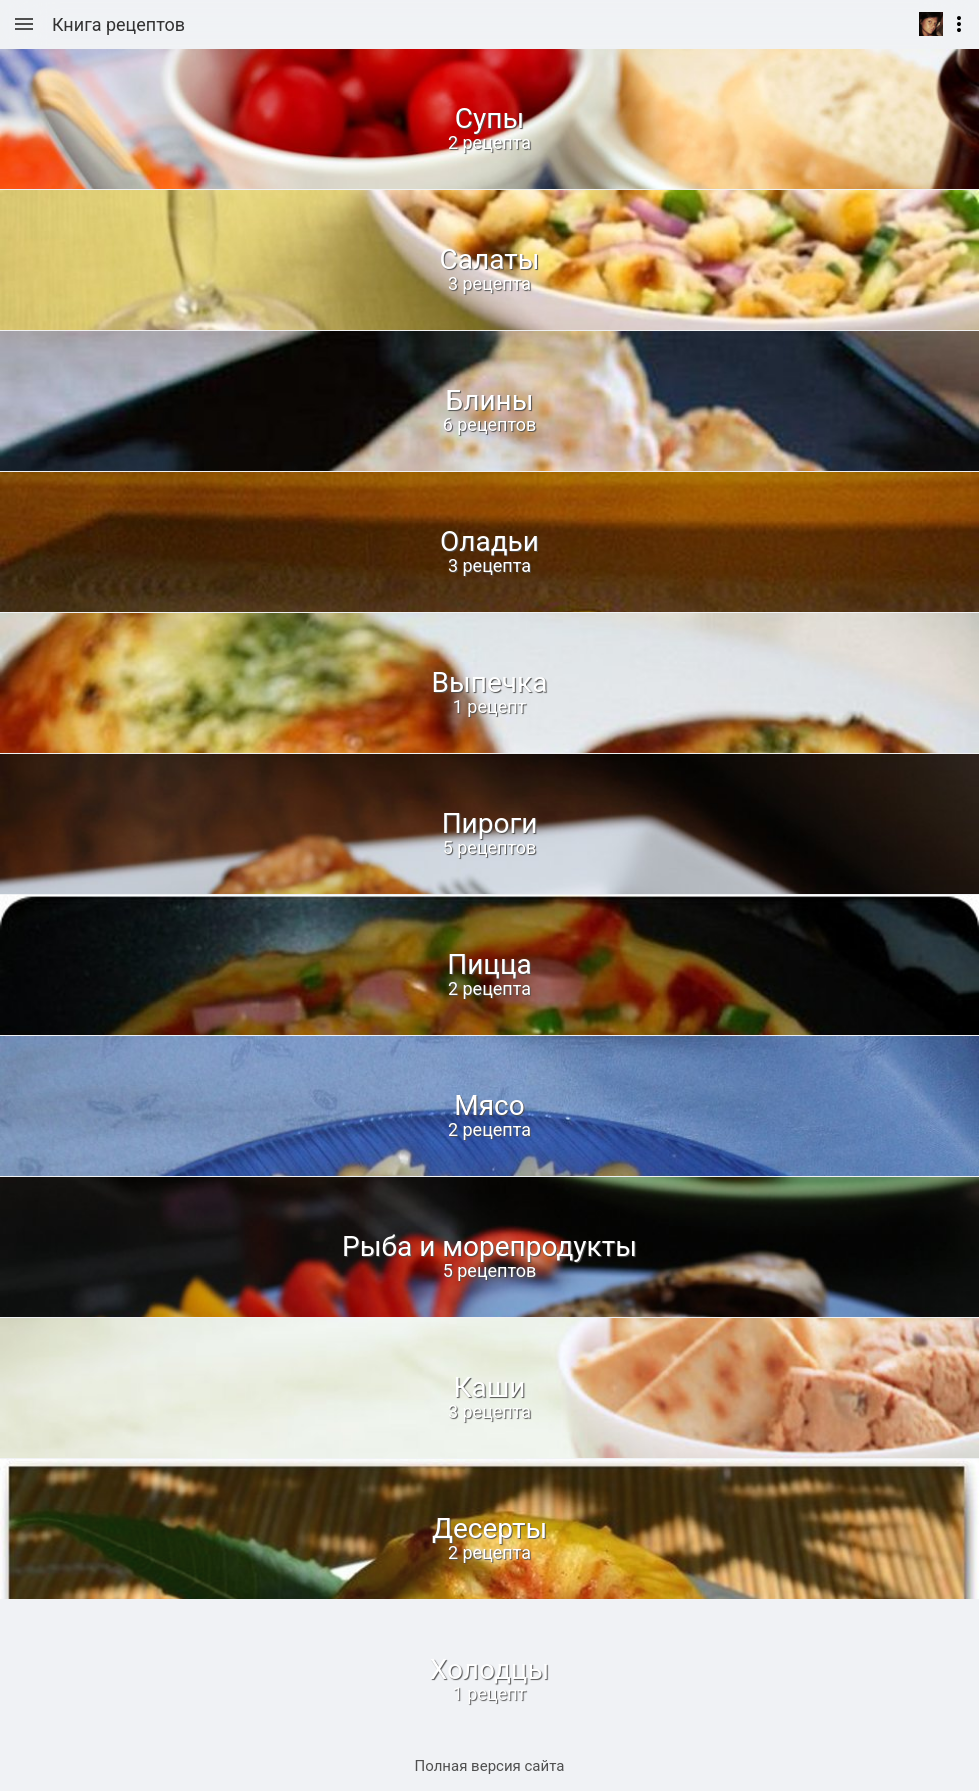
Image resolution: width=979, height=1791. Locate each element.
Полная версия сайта (490, 1766)
